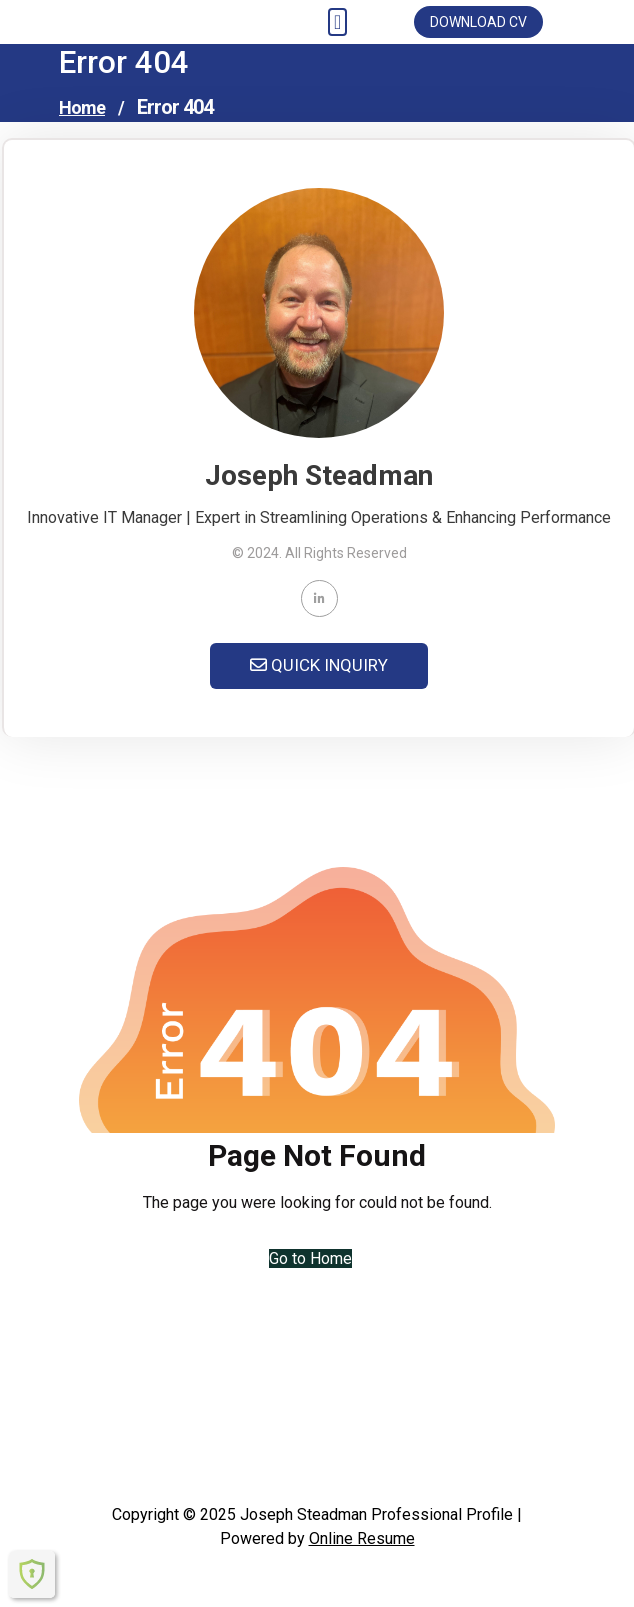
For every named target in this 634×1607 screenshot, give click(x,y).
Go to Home (310, 1258)
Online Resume (362, 1538)
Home (82, 107)
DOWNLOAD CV (478, 22)
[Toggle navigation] (337, 22)
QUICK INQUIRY (319, 665)
